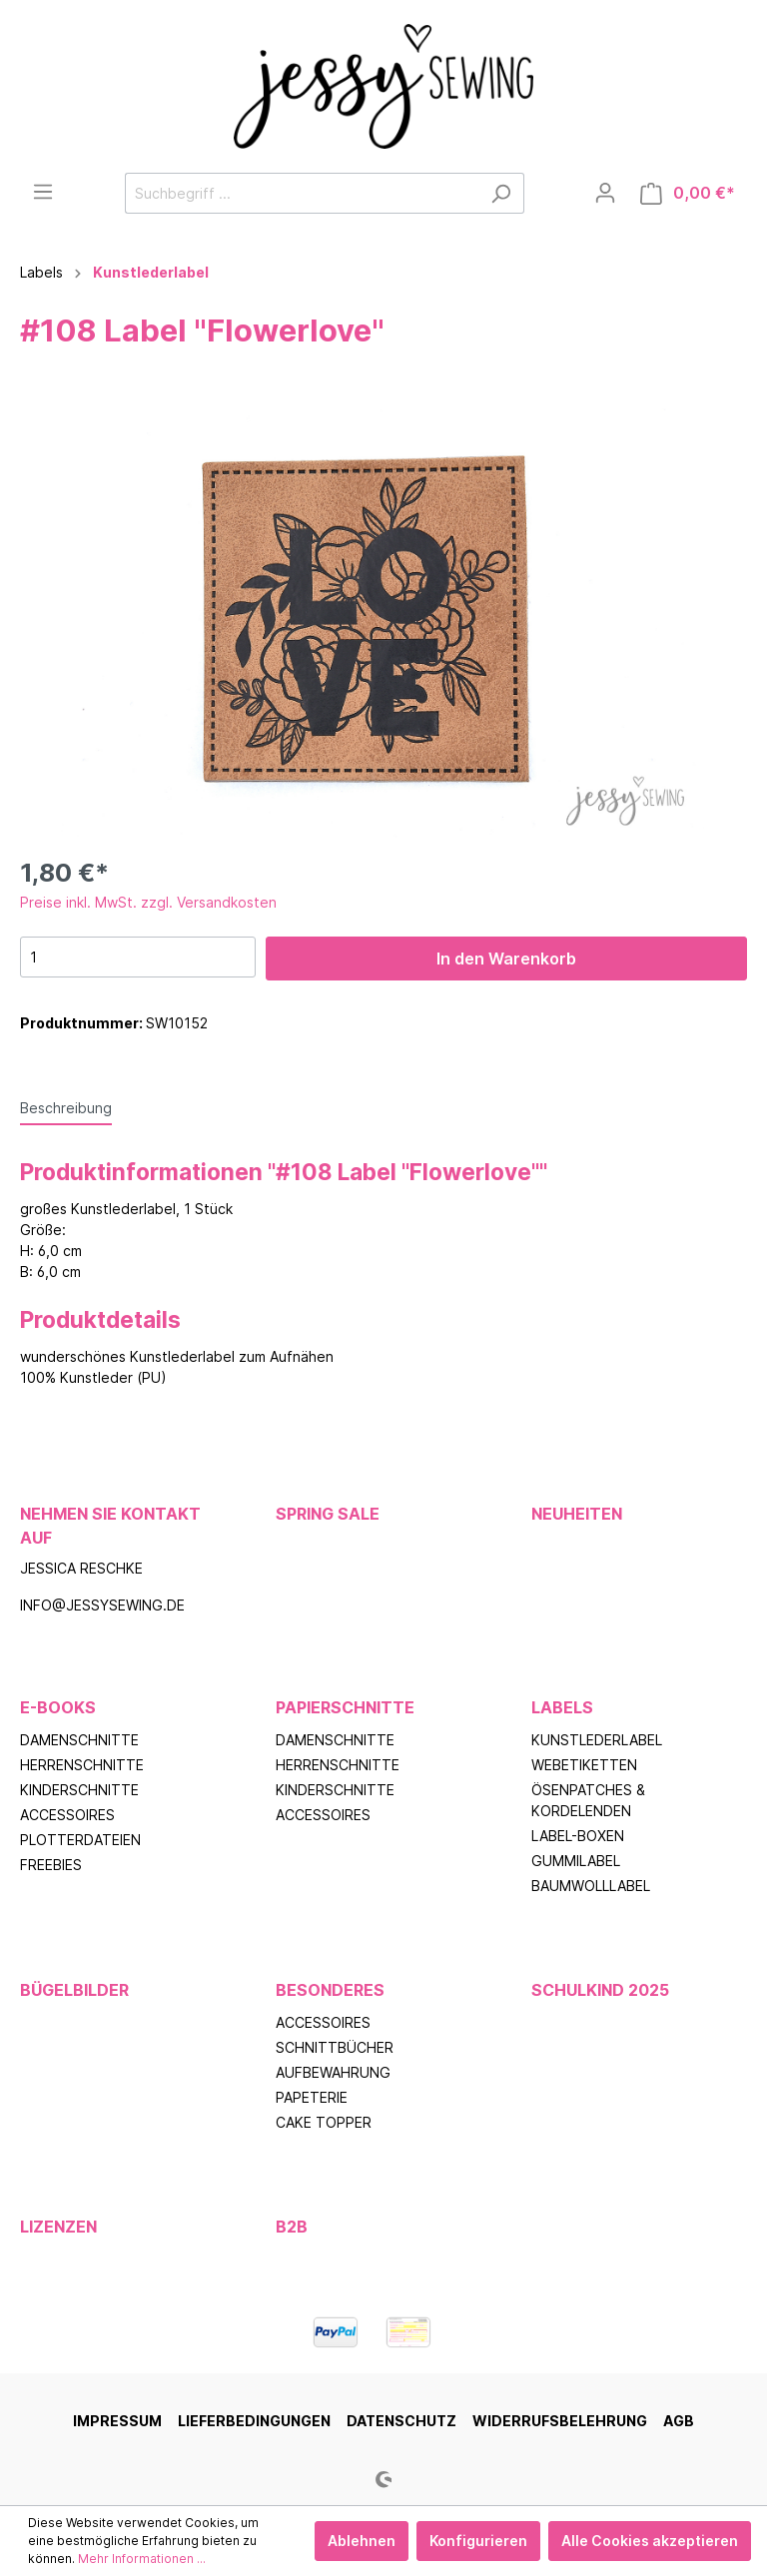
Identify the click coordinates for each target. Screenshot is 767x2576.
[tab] (66, 1107)
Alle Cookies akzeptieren (649, 2540)
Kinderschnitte (79, 1789)
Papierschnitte (345, 1707)
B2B (292, 2227)
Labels (562, 1707)
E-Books (58, 1707)
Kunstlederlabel (596, 1739)
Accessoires (67, 1814)
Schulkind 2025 (600, 1990)
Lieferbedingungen (254, 2420)
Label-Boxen (577, 1835)
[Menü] (43, 192)
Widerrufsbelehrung (559, 2420)
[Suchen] (500, 193)
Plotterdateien (80, 1839)
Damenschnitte (79, 1739)
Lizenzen (58, 2227)
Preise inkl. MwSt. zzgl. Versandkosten (148, 902)
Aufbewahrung (333, 2072)
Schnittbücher (334, 2047)
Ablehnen (361, 2540)
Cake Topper (324, 2122)
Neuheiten (576, 1514)
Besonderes (330, 1990)
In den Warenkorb (506, 958)
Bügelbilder (74, 1990)
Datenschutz (401, 2420)
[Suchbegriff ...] (301, 193)
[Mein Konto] (605, 193)
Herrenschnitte (82, 1764)
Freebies (51, 1864)
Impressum (117, 2420)
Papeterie (312, 2097)
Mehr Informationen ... (142, 2558)
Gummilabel (575, 1860)
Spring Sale (328, 1514)
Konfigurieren (478, 2540)
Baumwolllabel (590, 1885)
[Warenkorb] (687, 193)
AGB (678, 2420)
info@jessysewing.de (102, 1605)
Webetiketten (584, 1764)
